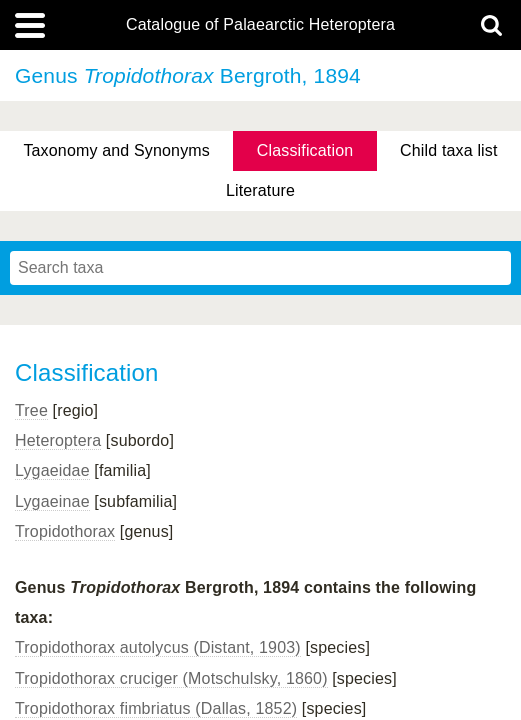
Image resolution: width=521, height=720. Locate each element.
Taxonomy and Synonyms (116, 150)
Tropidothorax (65, 531)
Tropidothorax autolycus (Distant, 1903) (158, 647)
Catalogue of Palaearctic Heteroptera (260, 25)
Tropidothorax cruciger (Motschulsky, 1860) (171, 678)
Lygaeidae (52, 470)
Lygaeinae (52, 501)
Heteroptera (58, 440)
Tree (31, 410)
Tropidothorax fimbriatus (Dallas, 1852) (156, 708)
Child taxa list (449, 150)
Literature (260, 190)
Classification (305, 150)
